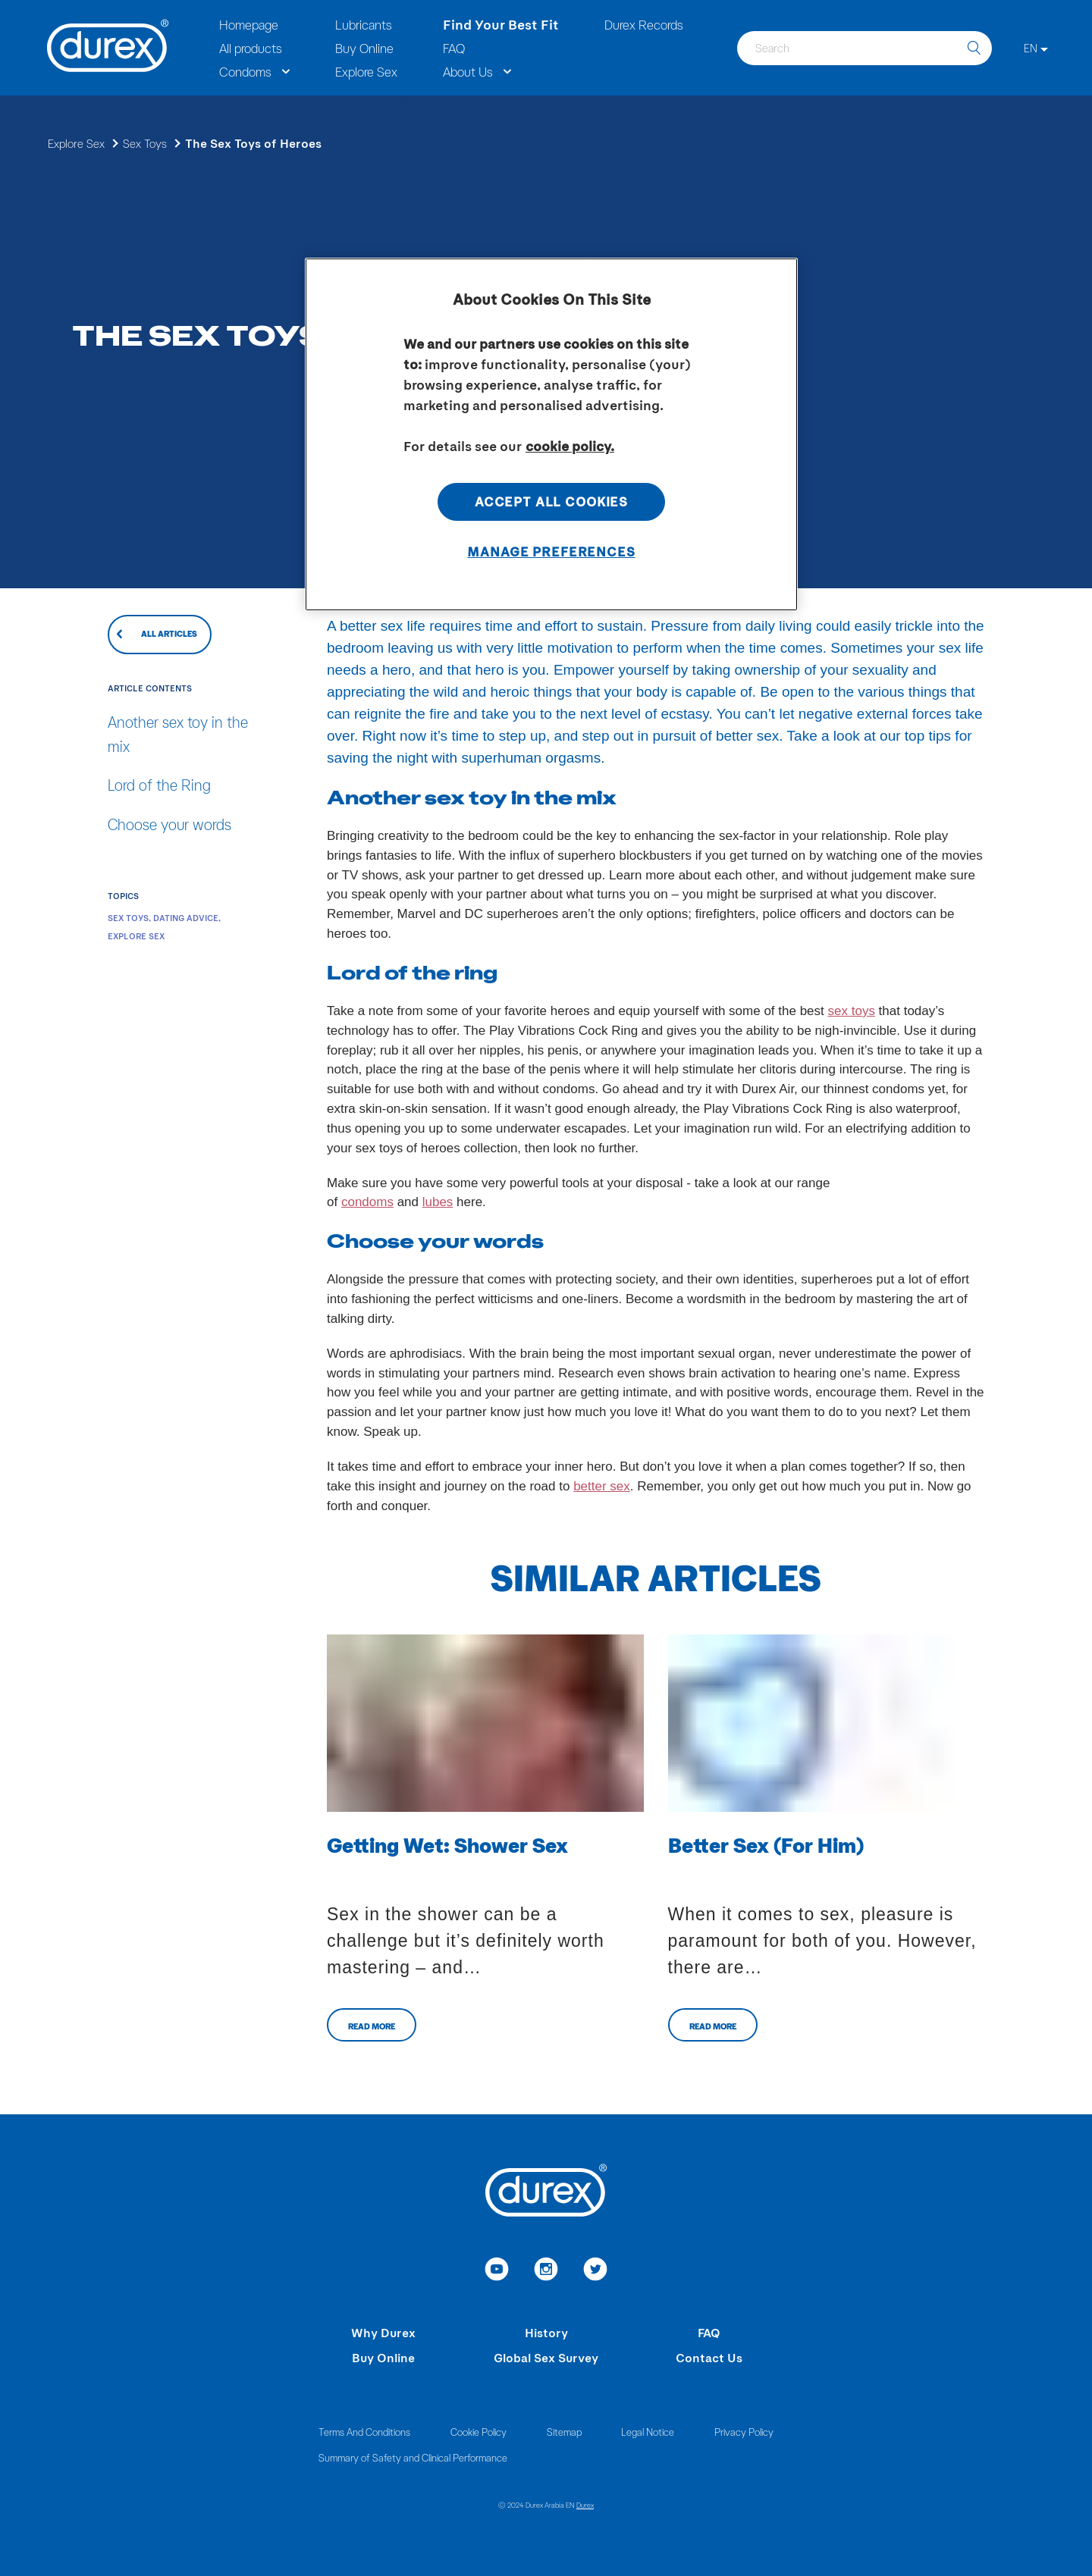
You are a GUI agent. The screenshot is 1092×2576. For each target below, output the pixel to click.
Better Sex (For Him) (766, 1844)
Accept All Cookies (551, 501)
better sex (601, 1486)
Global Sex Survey (546, 2357)
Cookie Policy (478, 2431)
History (546, 2332)
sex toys (851, 1011)
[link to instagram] (546, 2271)
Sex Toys (145, 143)
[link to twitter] (595, 2271)
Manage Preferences (551, 551)
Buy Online (383, 2357)
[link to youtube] (497, 2271)
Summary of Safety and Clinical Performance (412, 2457)
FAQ (709, 2332)
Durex (585, 2504)
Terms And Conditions (364, 2431)
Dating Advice (185, 918)
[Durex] (108, 48)
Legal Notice (647, 2431)
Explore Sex (76, 143)
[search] (974, 48)
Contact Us (709, 2357)
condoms (367, 1202)
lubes (437, 1202)
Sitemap (564, 2431)
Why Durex (383, 2332)
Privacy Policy (744, 2431)
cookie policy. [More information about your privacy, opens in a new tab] (570, 445)
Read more (371, 2026)
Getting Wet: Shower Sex (447, 1844)
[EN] (1036, 48)
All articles (169, 633)
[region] (551, 434)
